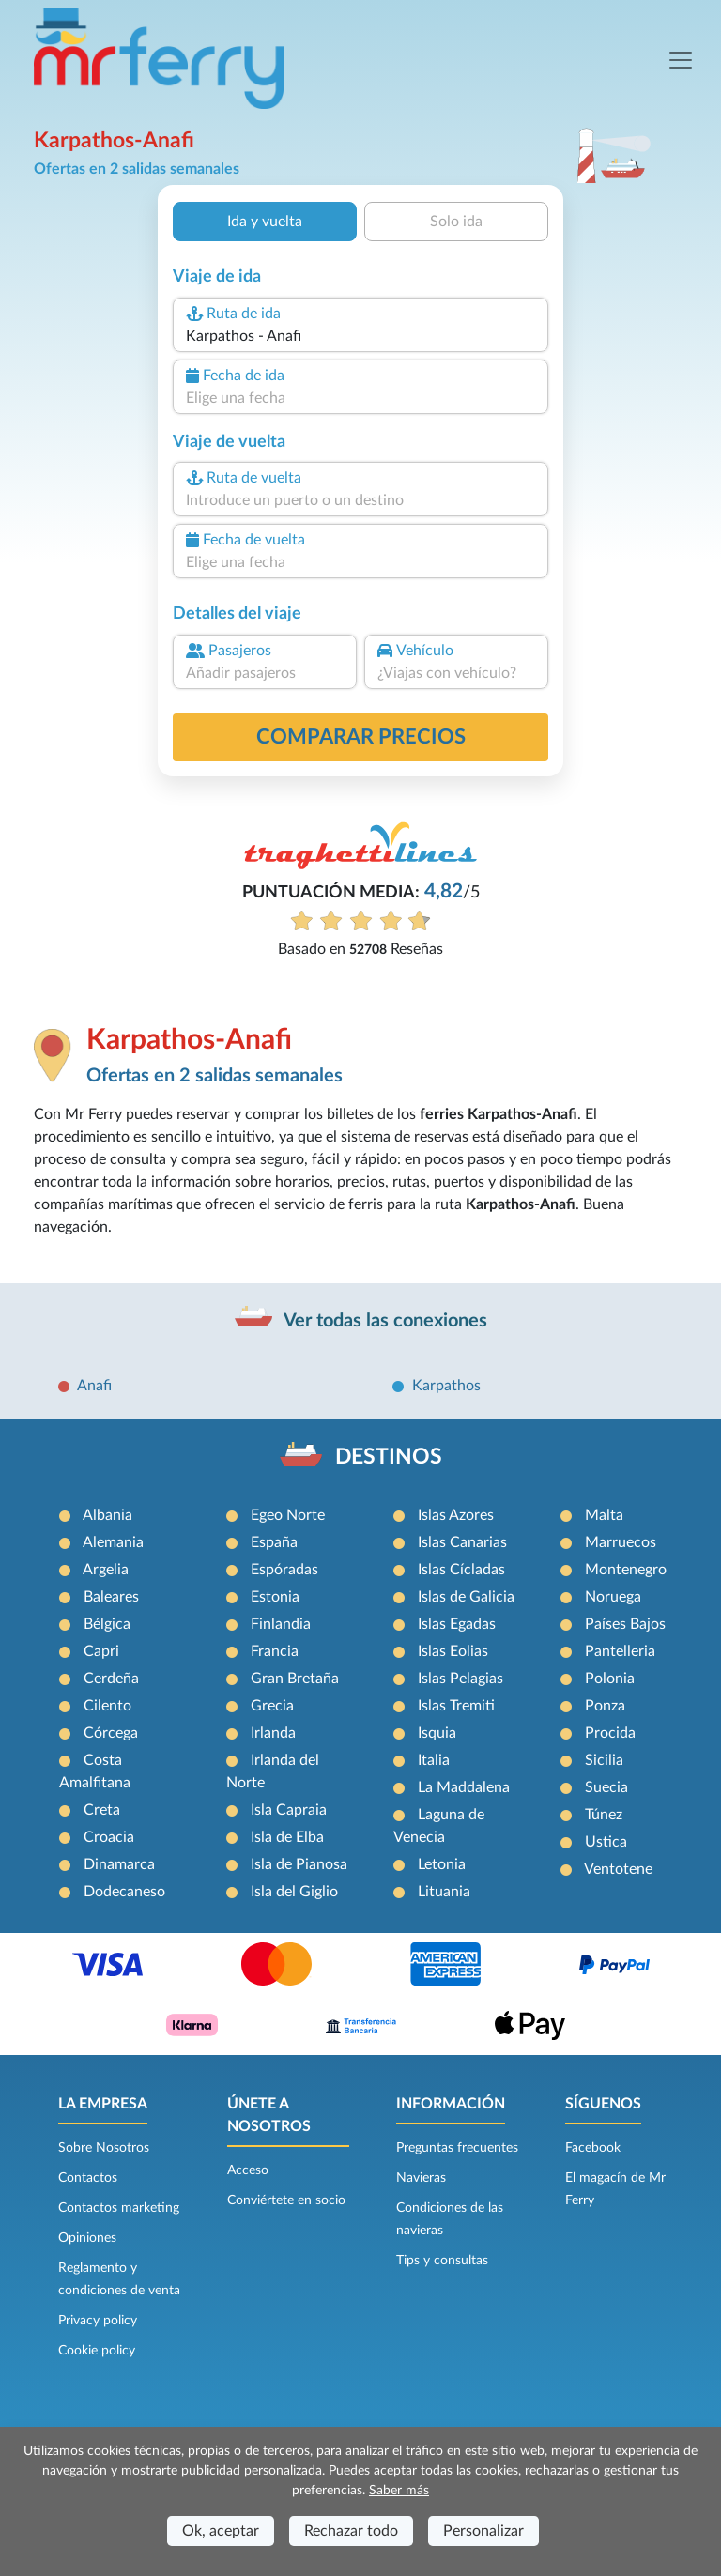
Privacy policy (97, 2320)
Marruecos (620, 1542)
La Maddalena (464, 1787)
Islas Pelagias (460, 1678)
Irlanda (273, 1732)
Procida (610, 1732)
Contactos (87, 2178)
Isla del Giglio (294, 1891)
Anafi (94, 1385)
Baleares (111, 1596)
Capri (101, 1651)
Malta (604, 1515)
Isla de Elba (287, 1837)
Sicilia (604, 1760)
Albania (107, 1515)
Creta (102, 1809)
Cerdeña (111, 1678)
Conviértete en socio (286, 2200)
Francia (275, 1651)
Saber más (399, 2490)
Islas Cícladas (461, 1569)
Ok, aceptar (220, 2530)
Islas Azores (456, 1515)
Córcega (111, 1732)
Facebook (593, 2147)
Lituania (444, 1891)
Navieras (421, 2178)
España (274, 1542)
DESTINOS (388, 1457)
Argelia (106, 1569)
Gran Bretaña (295, 1678)
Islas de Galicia (466, 1596)
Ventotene (618, 1869)
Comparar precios (361, 737)
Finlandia (281, 1624)
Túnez (603, 1814)
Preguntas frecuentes (457, 2147)
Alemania (113, 1542)
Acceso (247, 2170)
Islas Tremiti (456, 1705)
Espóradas (284, 1569)
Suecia (606, 1787)
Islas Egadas (457, 1624)
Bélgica (107, 1624)
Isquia (437, 1732)
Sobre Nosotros (103, 2147)
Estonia (275, 1596)
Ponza (605, 1705)
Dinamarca (119, 1864)
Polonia (610, 1678)
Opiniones (87, 2238)
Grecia (272, 1705)
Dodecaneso (124, 1891)
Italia (434, 1760)
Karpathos (446, 1385)
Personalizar (483, 2530)
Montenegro (626, 1569)
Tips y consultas (442, 2260)
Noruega (613, 1596)
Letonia (442, 1864)
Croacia (109, 1837)
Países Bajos (625, 1624)
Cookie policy (96, 2350)
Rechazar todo (351, 2530)
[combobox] (360, 336)
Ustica (606, 1841)
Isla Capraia (289, 1809)
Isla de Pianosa (299, 1864)
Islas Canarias (462, 1542)
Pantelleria (620, 1651)
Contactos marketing (118, 2208)
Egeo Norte (288, 1515)
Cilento (107, 1705)
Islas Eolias (453, 1651)
